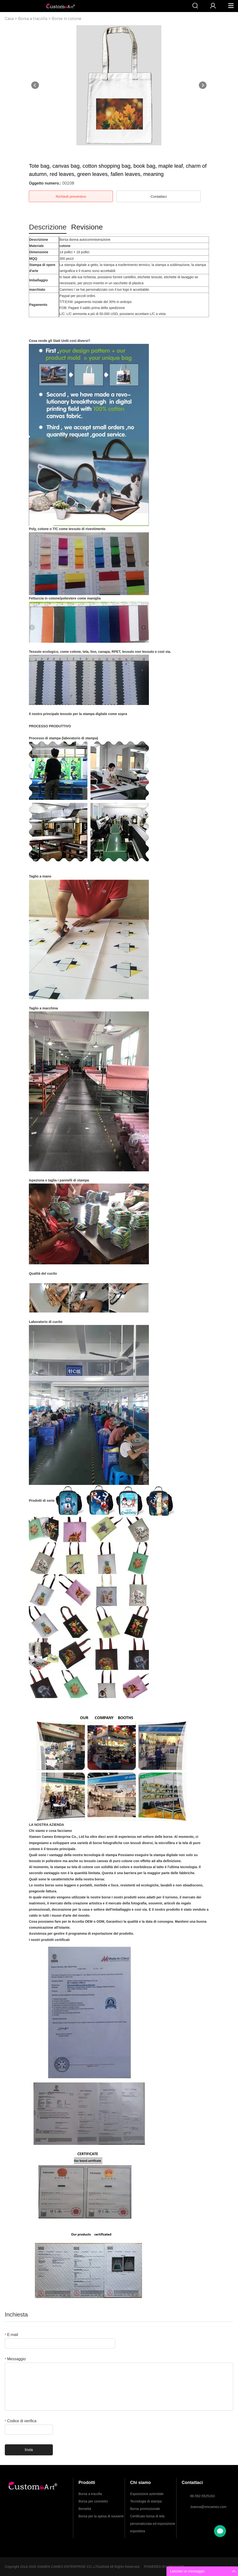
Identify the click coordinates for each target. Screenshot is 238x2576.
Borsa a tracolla (32, 18)
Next (203, 85)
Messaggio (15, 2359)
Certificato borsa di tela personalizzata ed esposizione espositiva (152, 2517)
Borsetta (85, 2509)
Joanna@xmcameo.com (208, 2507)
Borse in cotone (66, 18)
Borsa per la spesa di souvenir (101, 2516)
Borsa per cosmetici (93, 2501)
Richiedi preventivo (71, 196)
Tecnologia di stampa (146, 2501)
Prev (35, 85)
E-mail (11, 2335)
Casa (9, 18)
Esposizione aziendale (147, 2494)
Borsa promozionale (145, 2509)
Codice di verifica (21, 2421)
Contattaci (159, 196)
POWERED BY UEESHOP (164, 2567)
